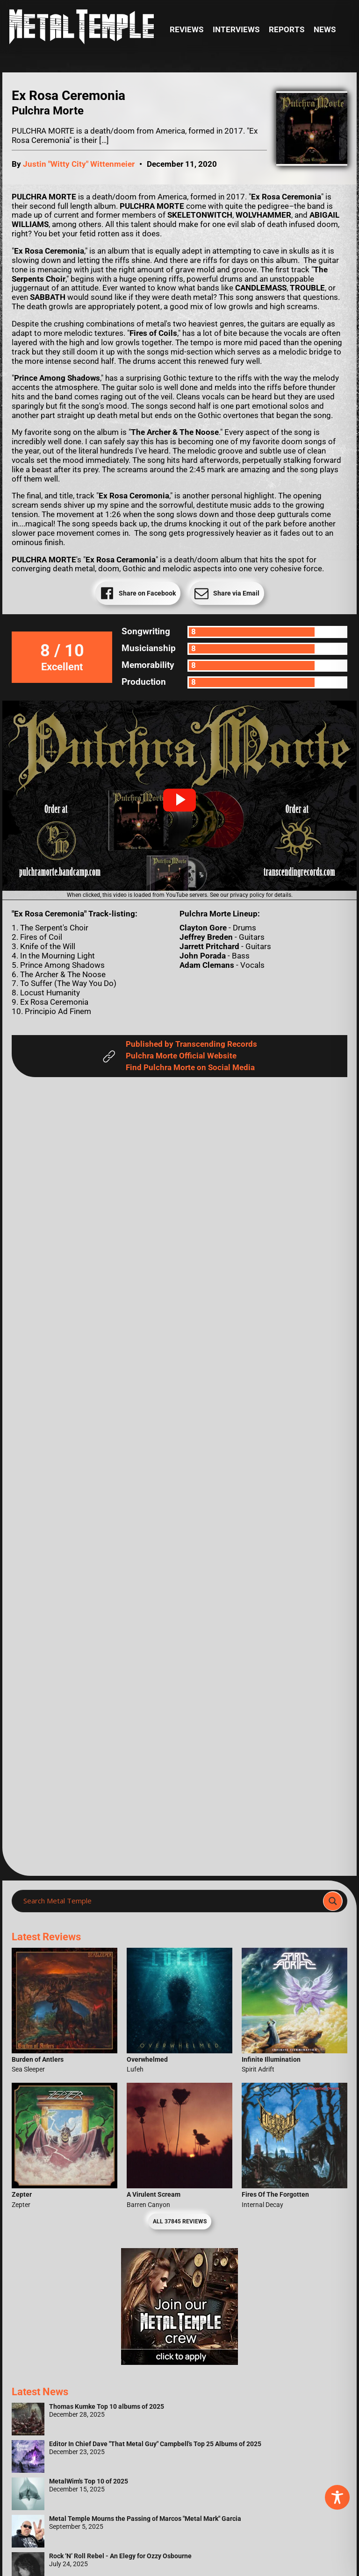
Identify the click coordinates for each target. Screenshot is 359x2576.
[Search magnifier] (333, 1901)
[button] (179, 800)
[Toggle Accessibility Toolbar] (337, 2497)
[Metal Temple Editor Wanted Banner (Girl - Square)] (179, 2362)
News (325, 29)
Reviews (186, 29)
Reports (286, 29)
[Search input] (170, 1901)
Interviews (236, 29)
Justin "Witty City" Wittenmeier (79, 164)
